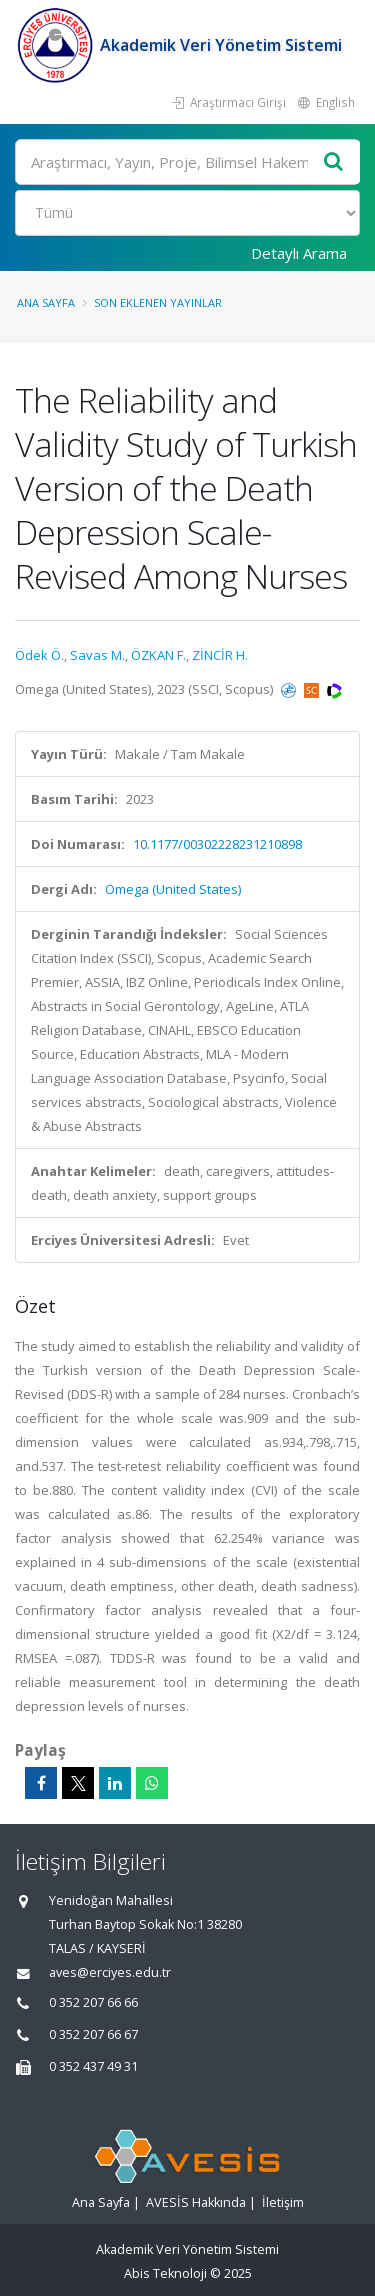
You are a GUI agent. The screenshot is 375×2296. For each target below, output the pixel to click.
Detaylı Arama (299, 253)
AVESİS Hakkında (196, 2202)
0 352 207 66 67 (93, 2034)
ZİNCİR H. (220, 655)
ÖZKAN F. (158, 655)
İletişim (283, 2202)
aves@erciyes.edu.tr (110, 1972)
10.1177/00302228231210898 (217, 844)
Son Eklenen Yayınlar (158, 302)
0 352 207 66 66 (93, 2002)
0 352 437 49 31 (93, 2066)
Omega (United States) (173, 889)
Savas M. (97, 655)
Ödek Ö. (39, 655)
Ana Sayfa (46, 302)
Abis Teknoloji (165, 2273)
